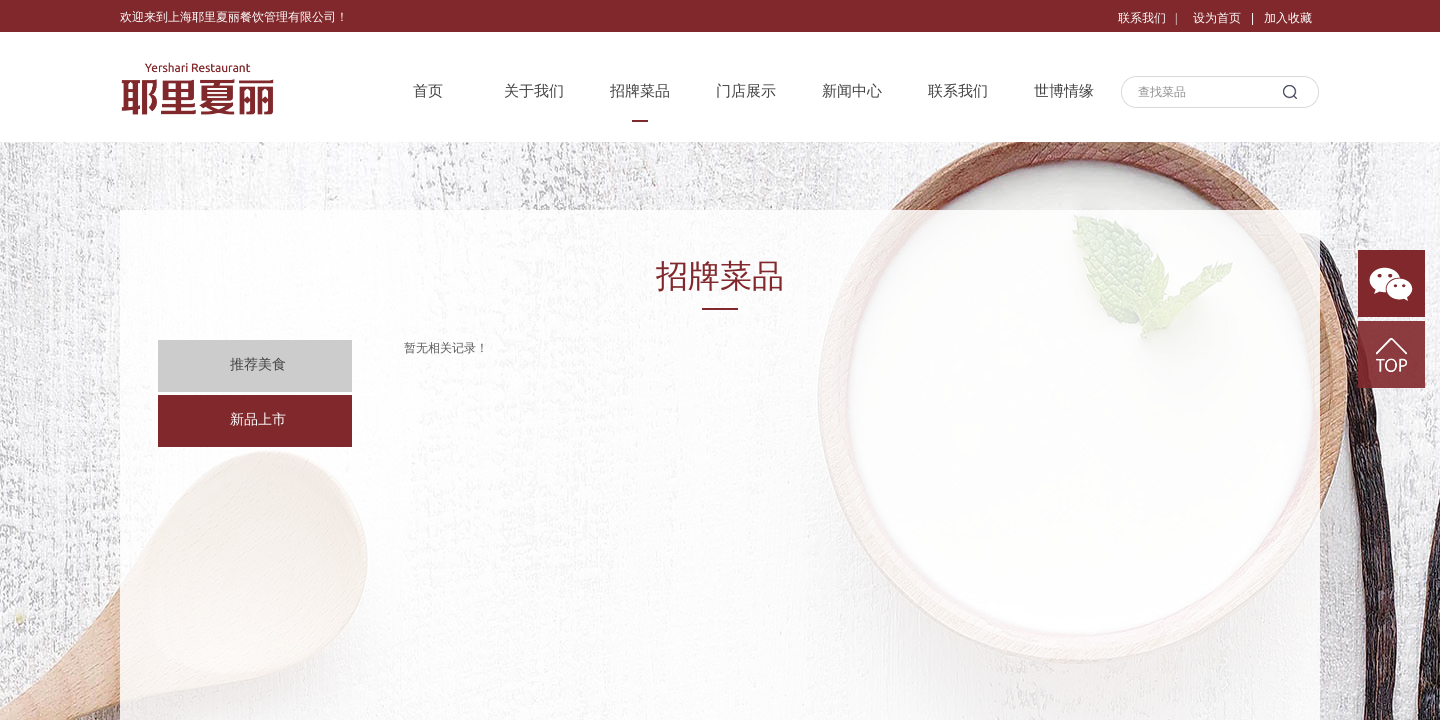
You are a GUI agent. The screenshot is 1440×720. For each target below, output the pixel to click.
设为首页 (1217, 18)
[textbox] (1200, 92)
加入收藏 (1288, 18)
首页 (428, 91)
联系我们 (958, 91)
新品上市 (258, 419)
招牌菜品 (640, 91)
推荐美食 (258, 364)
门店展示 (746, 91)
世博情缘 (1064, 91)
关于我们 (534, 91)
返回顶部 (1391, 354)
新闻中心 (852, 91)
